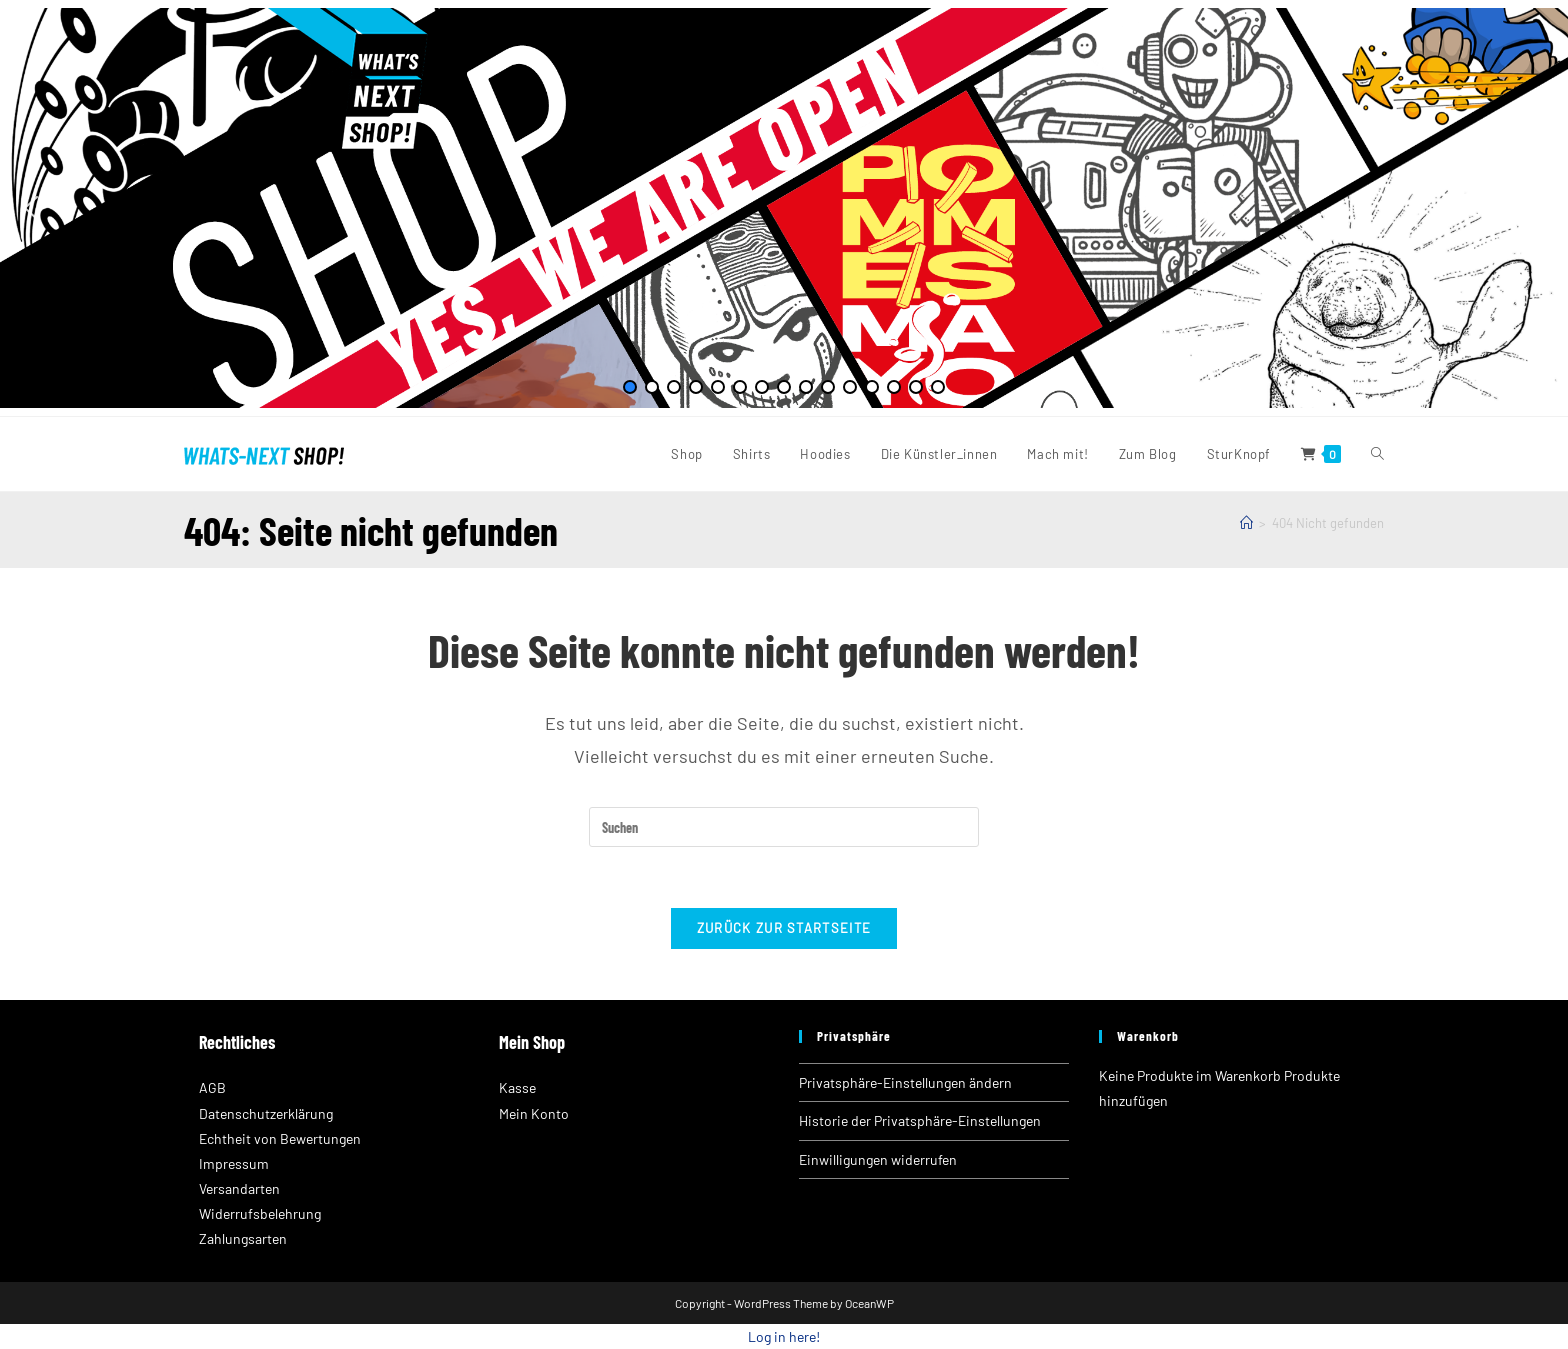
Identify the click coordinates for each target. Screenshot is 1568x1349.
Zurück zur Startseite (784, 928)
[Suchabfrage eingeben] (784, 827)
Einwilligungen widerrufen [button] (878, 1159)
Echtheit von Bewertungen (280, 1138)
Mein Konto (534, 1113)
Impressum (234, 1163)
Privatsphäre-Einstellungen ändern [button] (905, 1082)
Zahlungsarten (243, 1238)
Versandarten (239, 1188)
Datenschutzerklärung (266, 1113)
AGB (212, 1087)
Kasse (517, 1087)
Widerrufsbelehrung (260, 1213)
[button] (31, 208)
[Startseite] (1246, 523)
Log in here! (784, 1336)
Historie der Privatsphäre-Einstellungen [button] (920, 1120)
